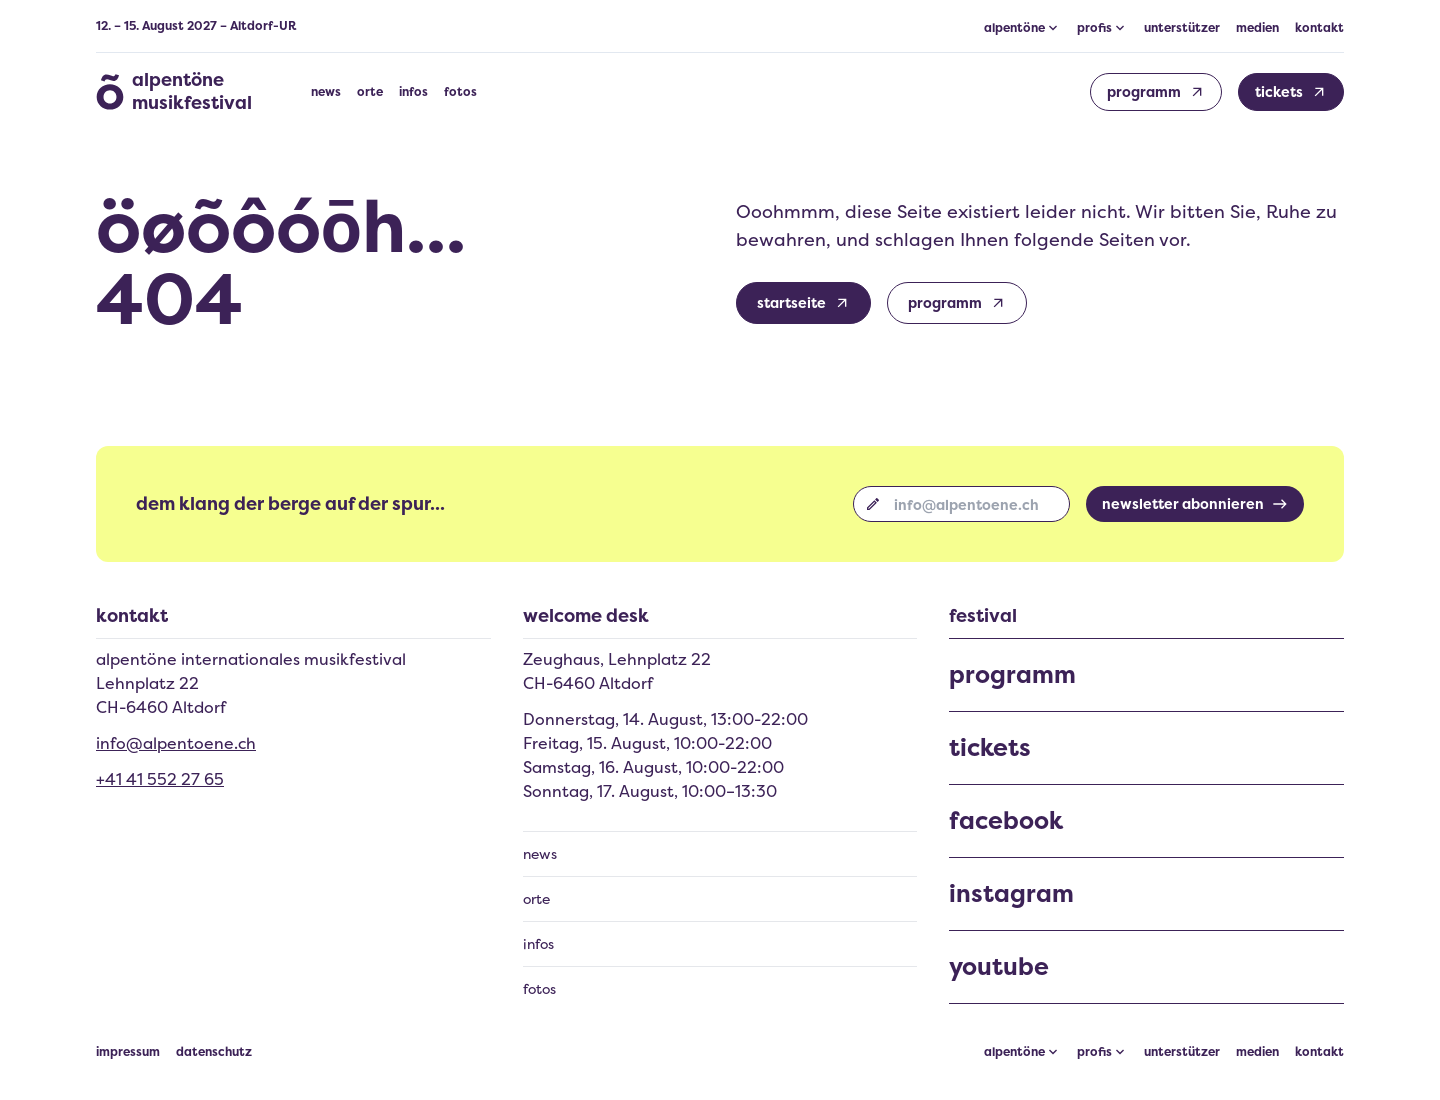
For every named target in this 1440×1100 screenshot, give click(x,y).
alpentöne (1014, 1052)
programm (1012, 675)
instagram (1011, 894)
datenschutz (214, 1052)
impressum (128, 1052)
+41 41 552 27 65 (160, 779)
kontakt (1319, 28)
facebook (1006, 821)
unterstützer (1182, 28)
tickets (990, 748)
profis (1094, 1052)
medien (1257, 28)
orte (370, 92)
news (326, 92)
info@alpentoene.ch (176, 743)
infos (413, 92)
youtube (999, 967)
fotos (460, 92)
